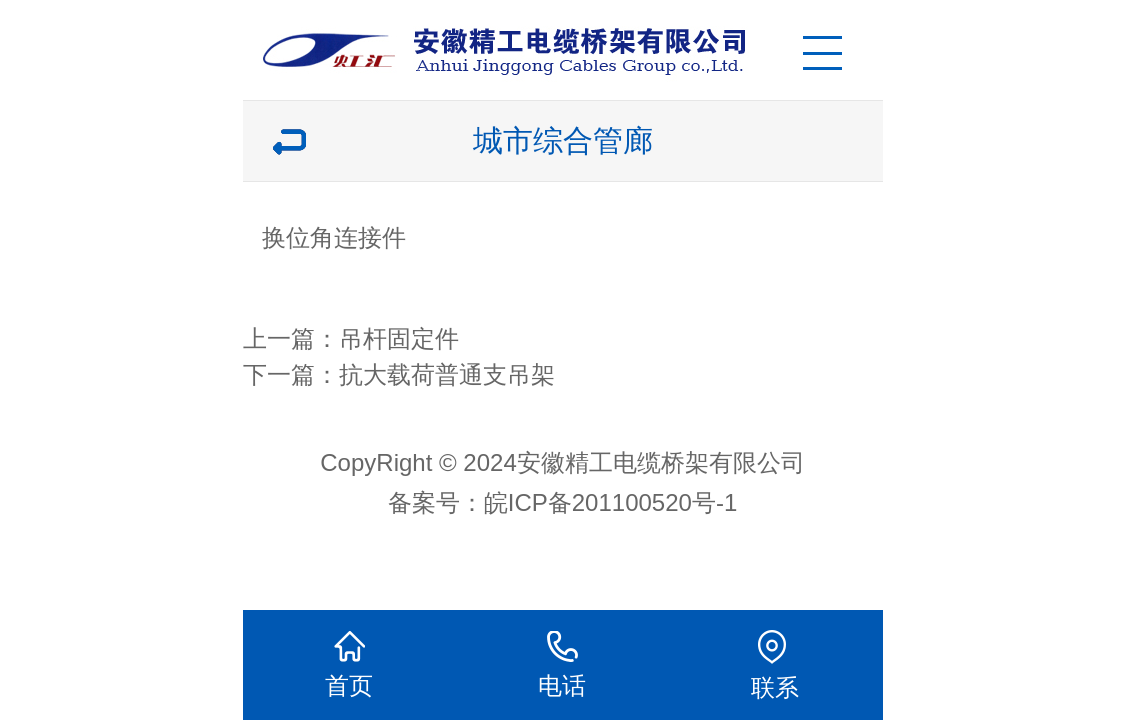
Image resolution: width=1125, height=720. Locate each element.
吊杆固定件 (399, 338)
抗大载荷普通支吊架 (447, 374)
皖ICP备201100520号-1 (610, 502)
